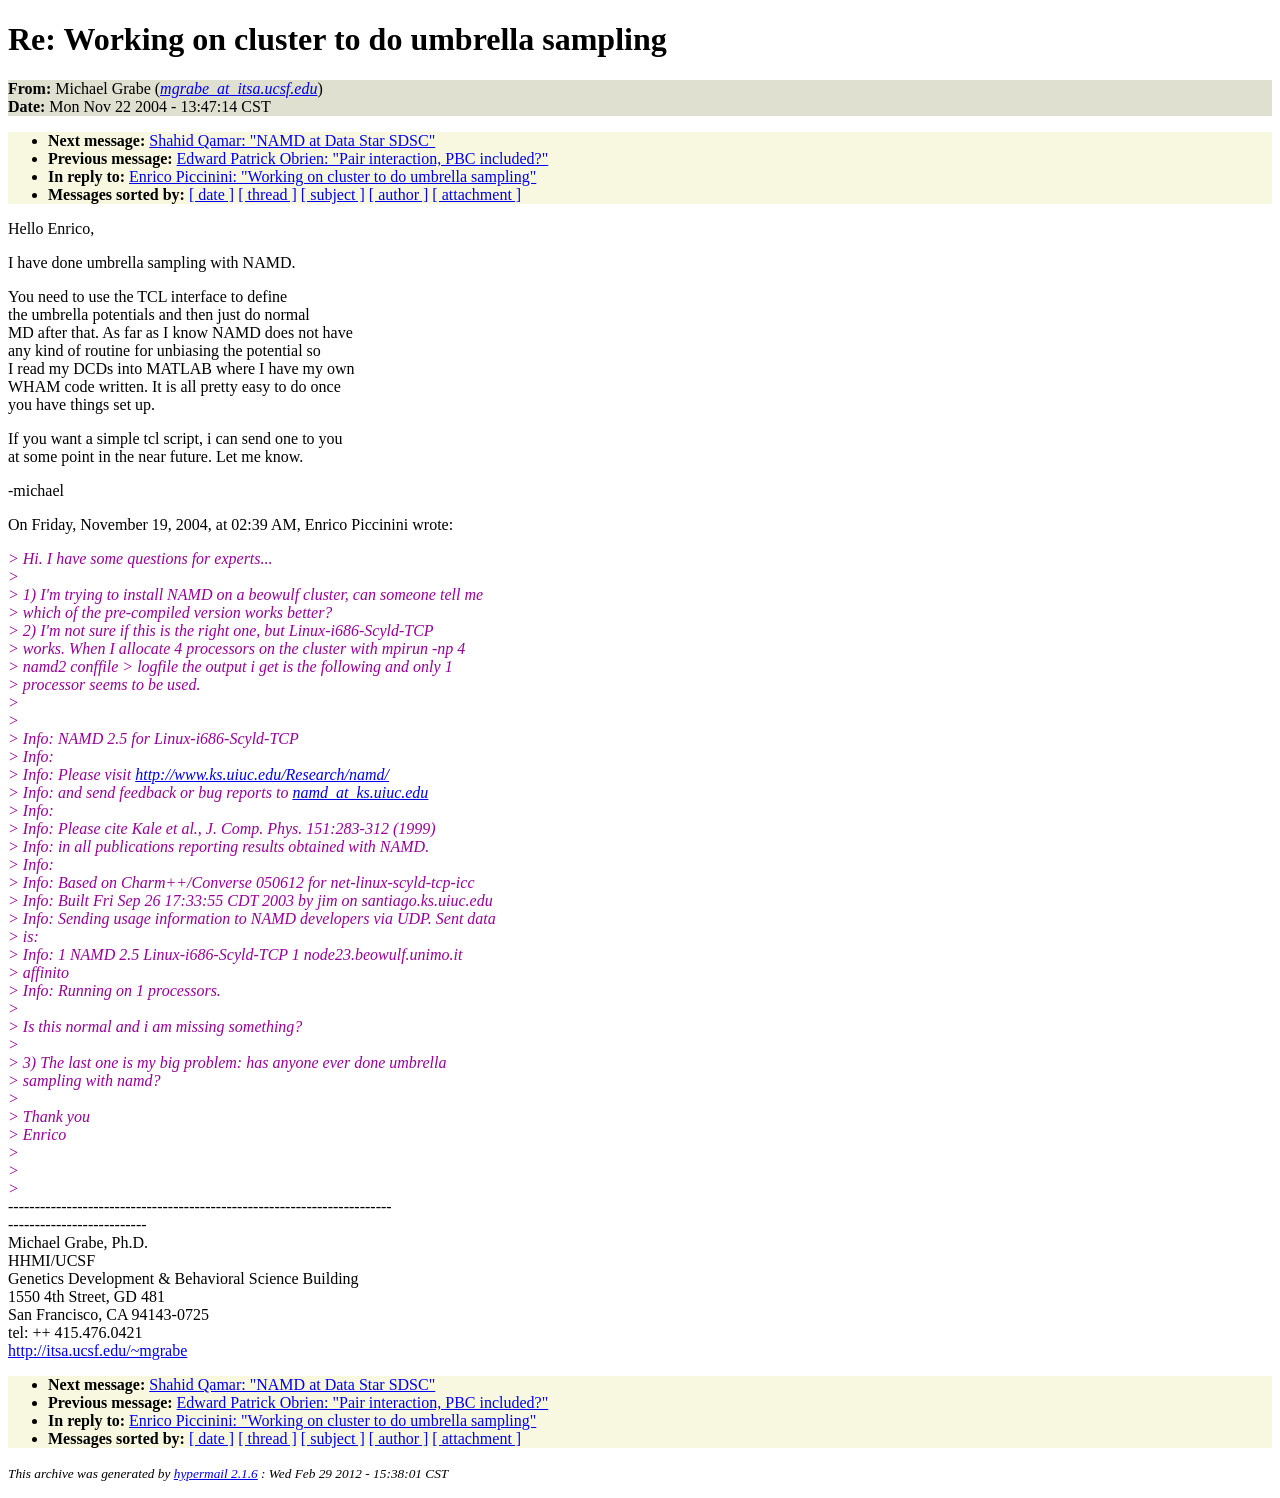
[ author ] (399, 194)
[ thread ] (267, 194)
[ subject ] (333, 194)
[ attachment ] (476, 194)
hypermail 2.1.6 (216, 1473)
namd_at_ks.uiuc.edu (360, 792)
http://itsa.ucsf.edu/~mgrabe (97, 1350)
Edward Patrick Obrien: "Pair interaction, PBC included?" (363, 158)
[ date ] (211, 194)
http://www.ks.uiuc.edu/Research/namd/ (262, 774)
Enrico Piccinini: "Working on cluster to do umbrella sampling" (332, 176)
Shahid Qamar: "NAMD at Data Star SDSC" (292, 140)
